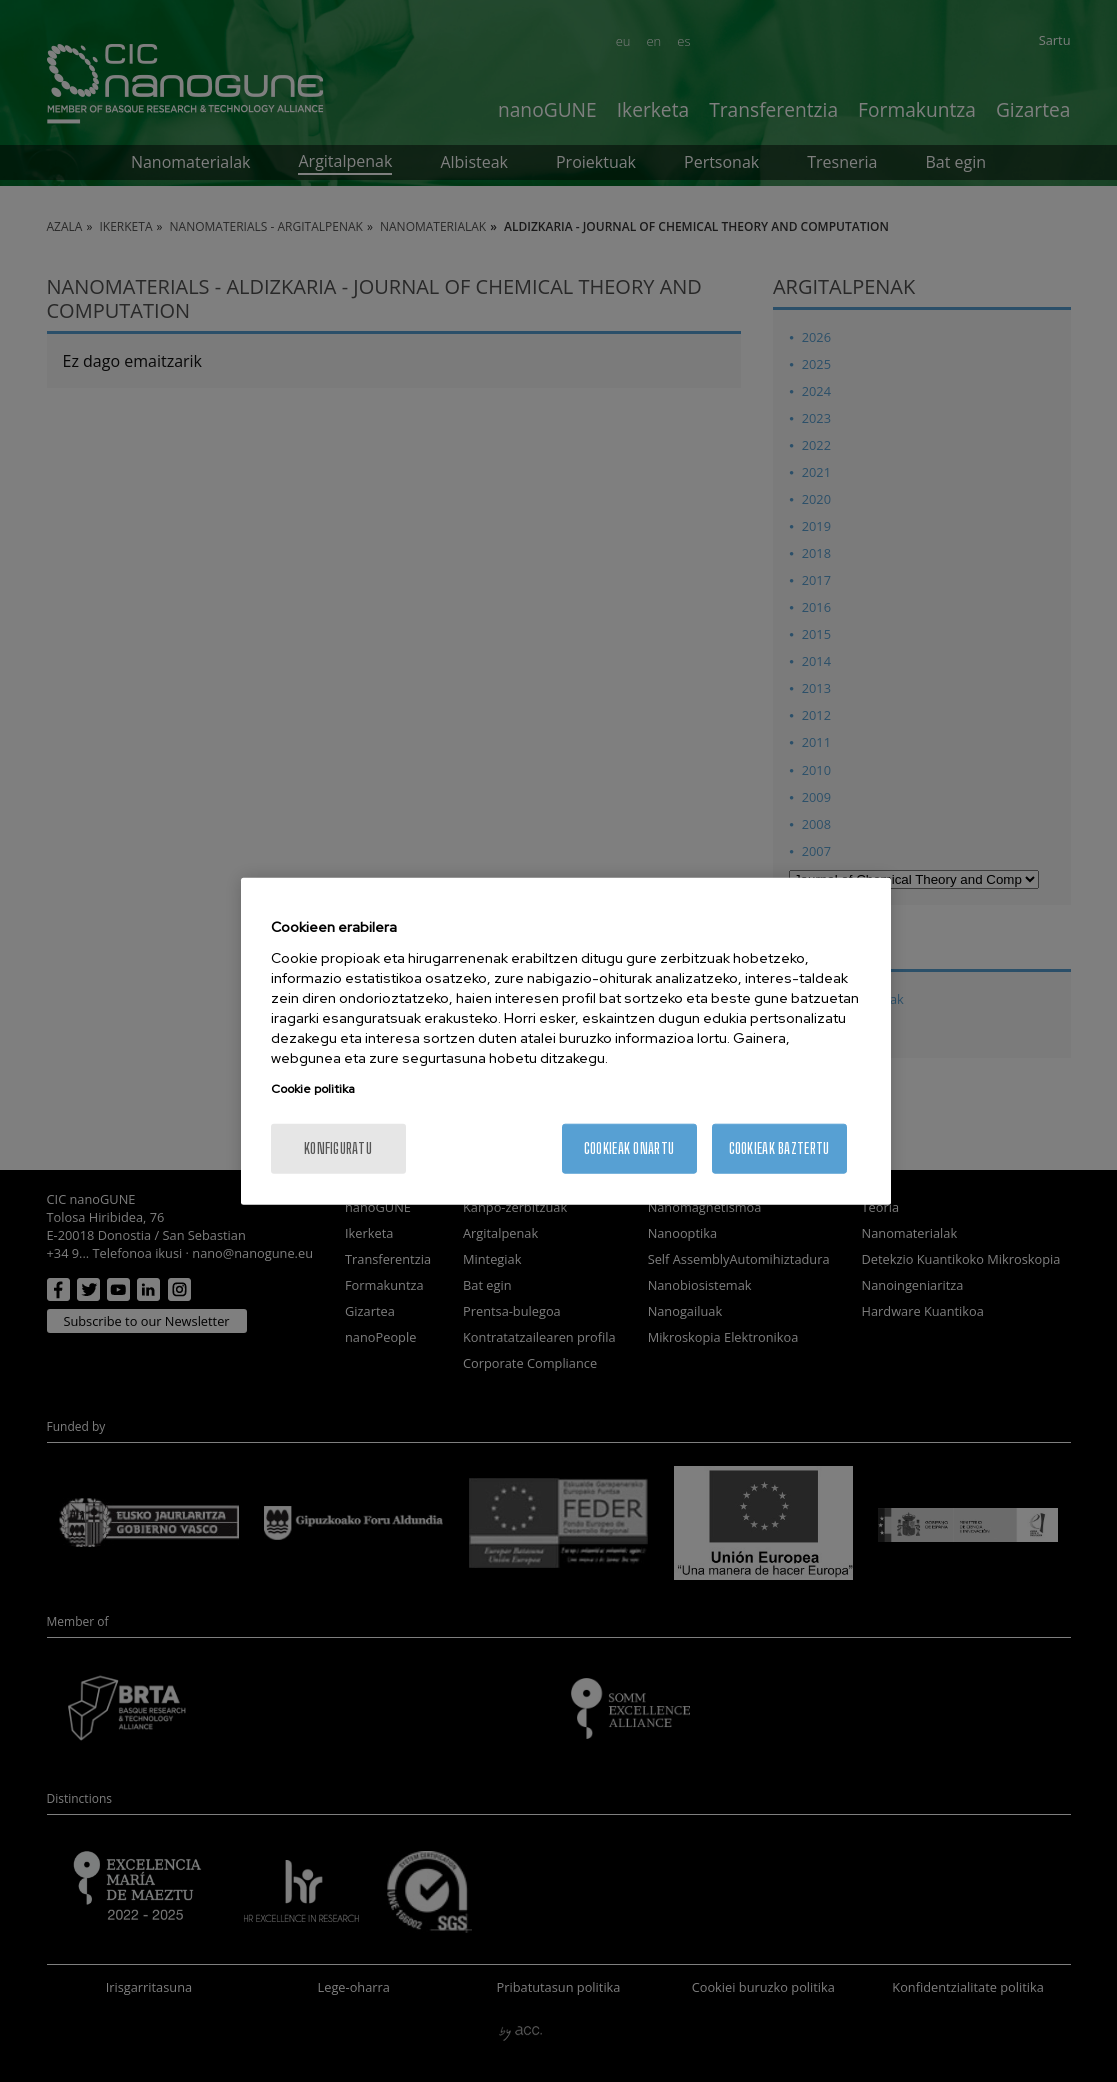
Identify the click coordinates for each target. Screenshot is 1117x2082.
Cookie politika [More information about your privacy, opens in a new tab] (313, 1088)
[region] (566, 1041)
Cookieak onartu (629, 1147)
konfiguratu (338, 1147)
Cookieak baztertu (779, 1147)
